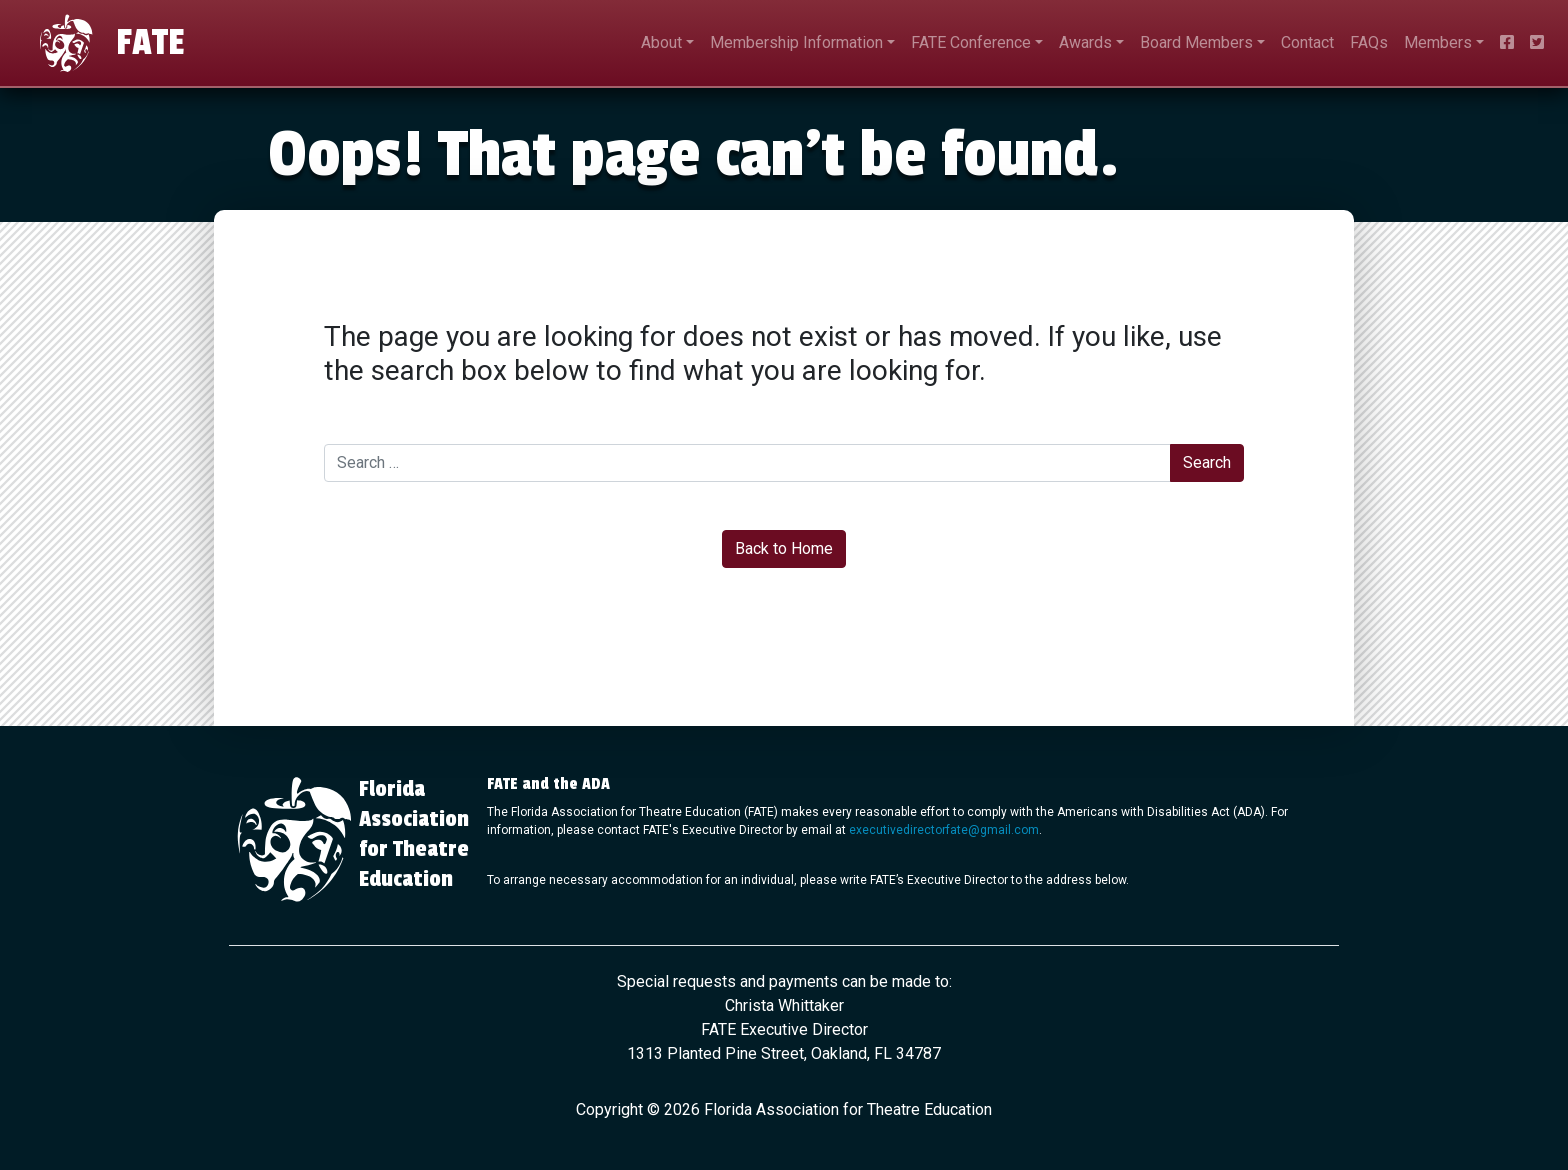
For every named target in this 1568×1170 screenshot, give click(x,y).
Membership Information (796, 42)
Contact (1307, 42)
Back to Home (784, 548)
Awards (1085, 42)
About (661, 42)
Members (1438, 42)
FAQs (1369, 42)
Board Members (1196, 42)
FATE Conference (971, 42)
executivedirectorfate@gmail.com (944, 830)
